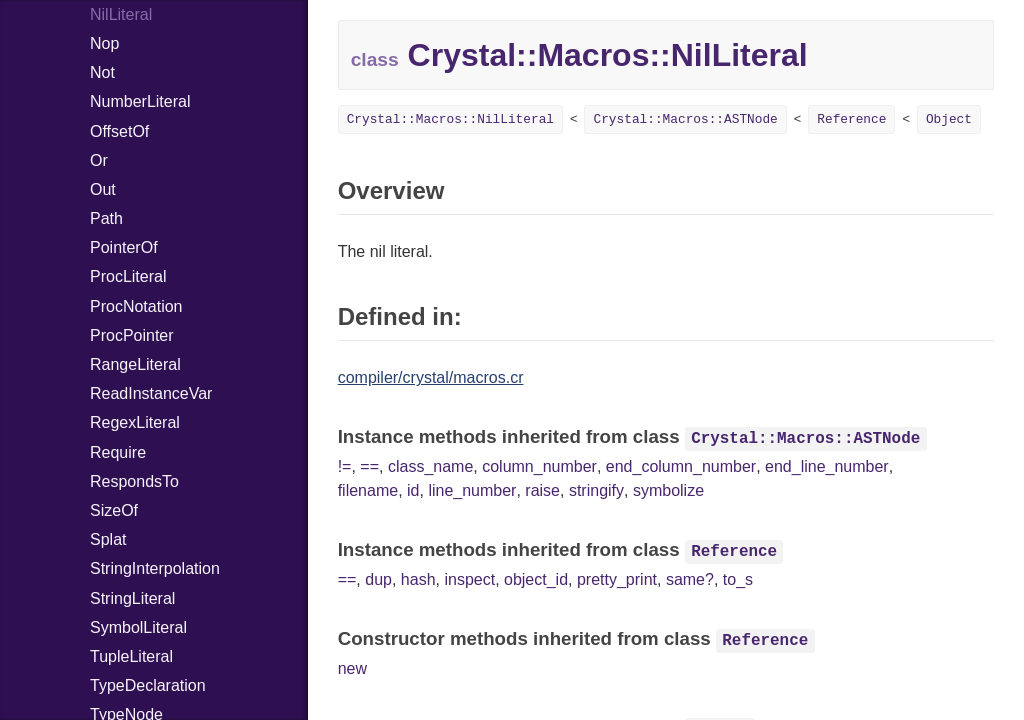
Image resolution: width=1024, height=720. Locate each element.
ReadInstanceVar (151, 393)
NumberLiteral (140, 101)
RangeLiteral (135, 364)
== (369, 466)
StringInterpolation (155, 568)
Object (949, 119)
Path (106, 218)
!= (345, 466)
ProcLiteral (128, 276)
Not (102, 72)
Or (99, 160)
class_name (430, 466)
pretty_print (617, 579)
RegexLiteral (135, 422)
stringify (596, 490)
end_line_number (827, 466)
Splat (108, 539)
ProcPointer (132, 335)
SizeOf (114, 510)
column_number (539, 466)
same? (690, 579)
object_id (536, 579)
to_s (738, 579)
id (413, 490)
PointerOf (124, 247)
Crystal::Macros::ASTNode (685, 119)
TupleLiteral (131, 656)
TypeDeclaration (148, 685)
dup (378, 579)
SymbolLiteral (138, 627)
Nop (104, 43)
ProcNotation (136, 306)
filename (368, 490)
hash (418, 579)
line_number (472, 490)
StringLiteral (132, 598)
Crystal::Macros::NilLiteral (450, 119)
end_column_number (681, 466)
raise (542, 490)
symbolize (668, 490)
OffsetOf (119, 131)
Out (103, 189)
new (352, 668)
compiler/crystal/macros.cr (431, 377)
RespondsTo (134, 481)
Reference (851, 119)
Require (118, 452)
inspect (469, 579)
